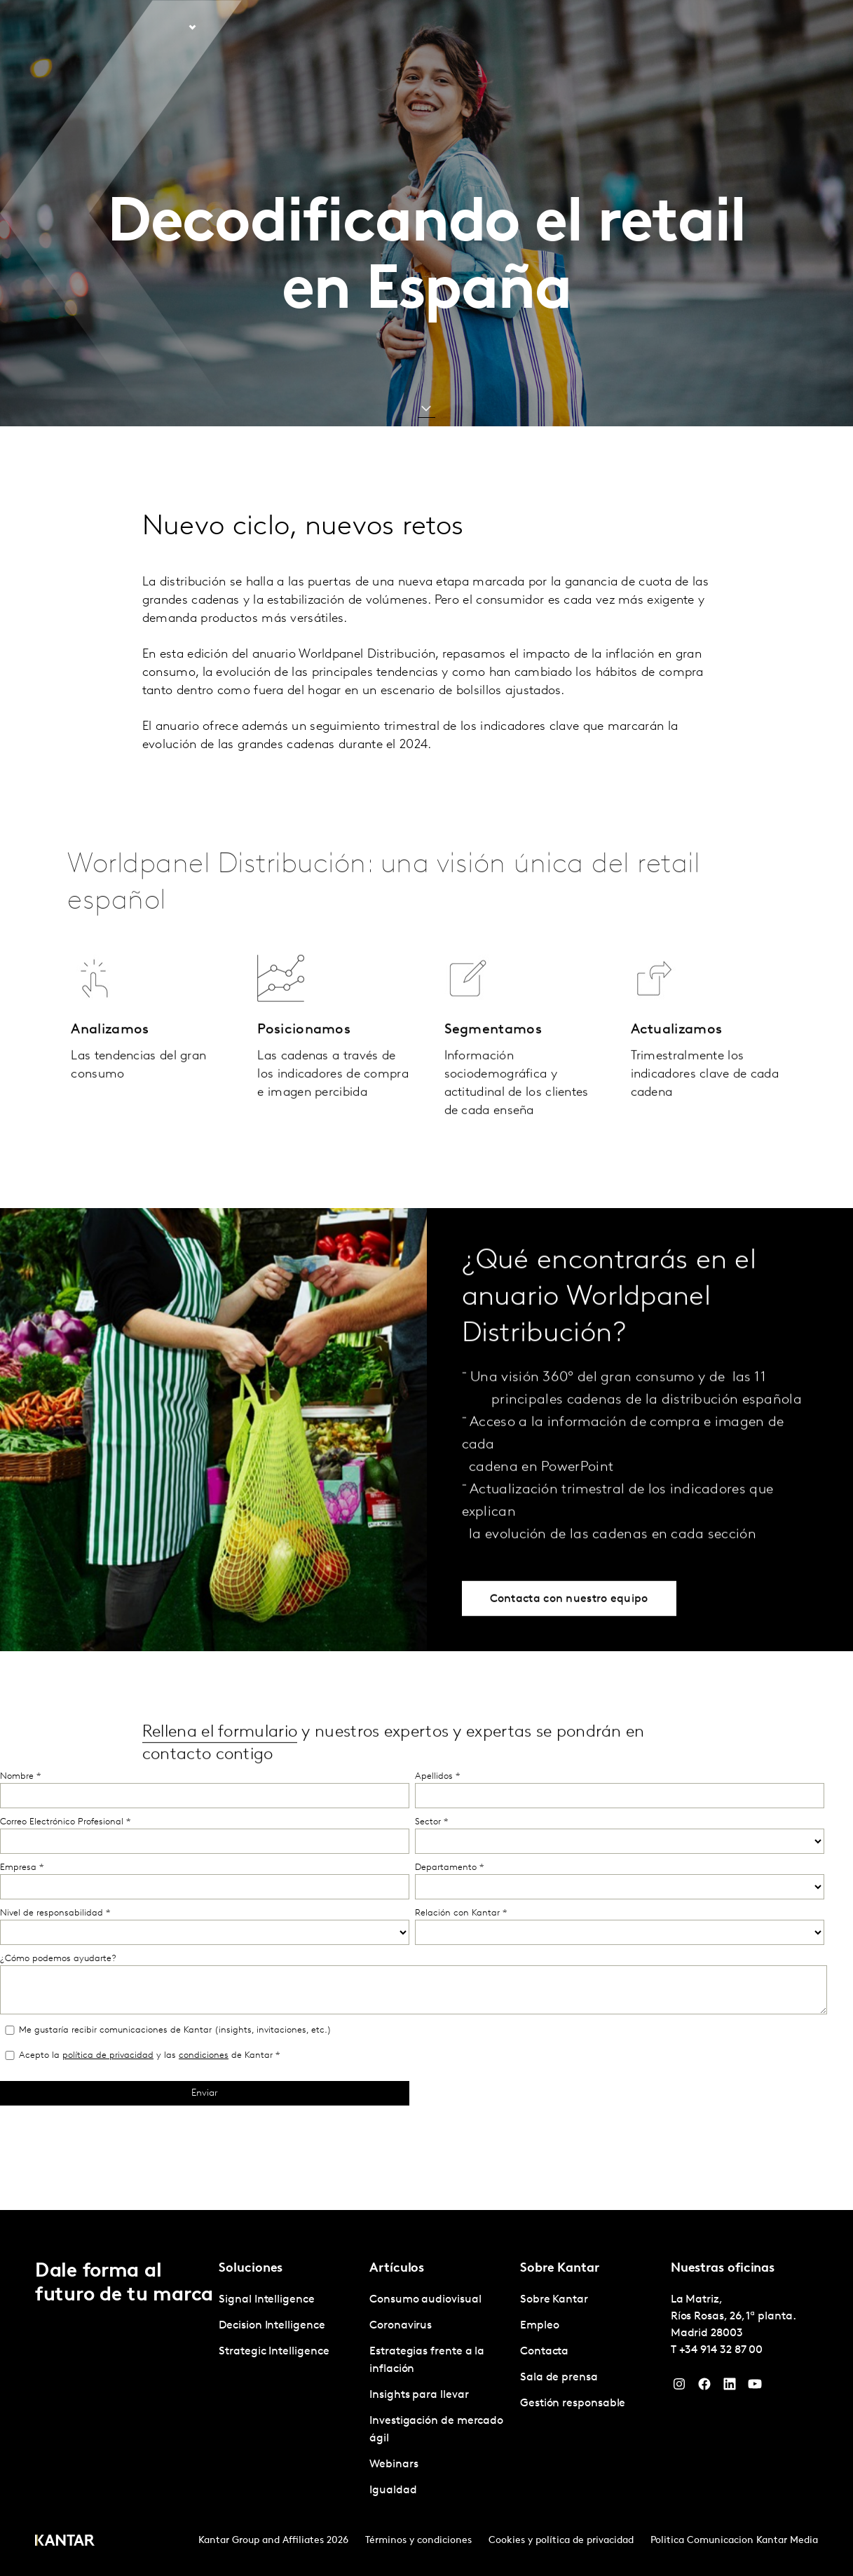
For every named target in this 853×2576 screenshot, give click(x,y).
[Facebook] (704, 2387)
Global (780, 27)
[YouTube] (754, 2387)
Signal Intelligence (266, 2299)
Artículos (239, 27)
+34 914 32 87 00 (721, 2350)
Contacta (728, 27)
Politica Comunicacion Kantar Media (734, 2540)
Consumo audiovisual (425, 2299)
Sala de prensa (559, 2377)
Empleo (672, 27)
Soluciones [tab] (159, 27)
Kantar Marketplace (334, 27)
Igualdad (392, 2490)
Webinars (393, 2464)
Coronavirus (400, 2325)
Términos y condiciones (418, 2540)
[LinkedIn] (729, 2387)
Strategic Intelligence (274, 2351)
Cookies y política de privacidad (561, 2540)
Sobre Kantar (608, 27)
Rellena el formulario (219, 1778)
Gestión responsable (572, 2403)
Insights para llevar (418, 2395)
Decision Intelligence (272, 2325)
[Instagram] (679, 2387)
